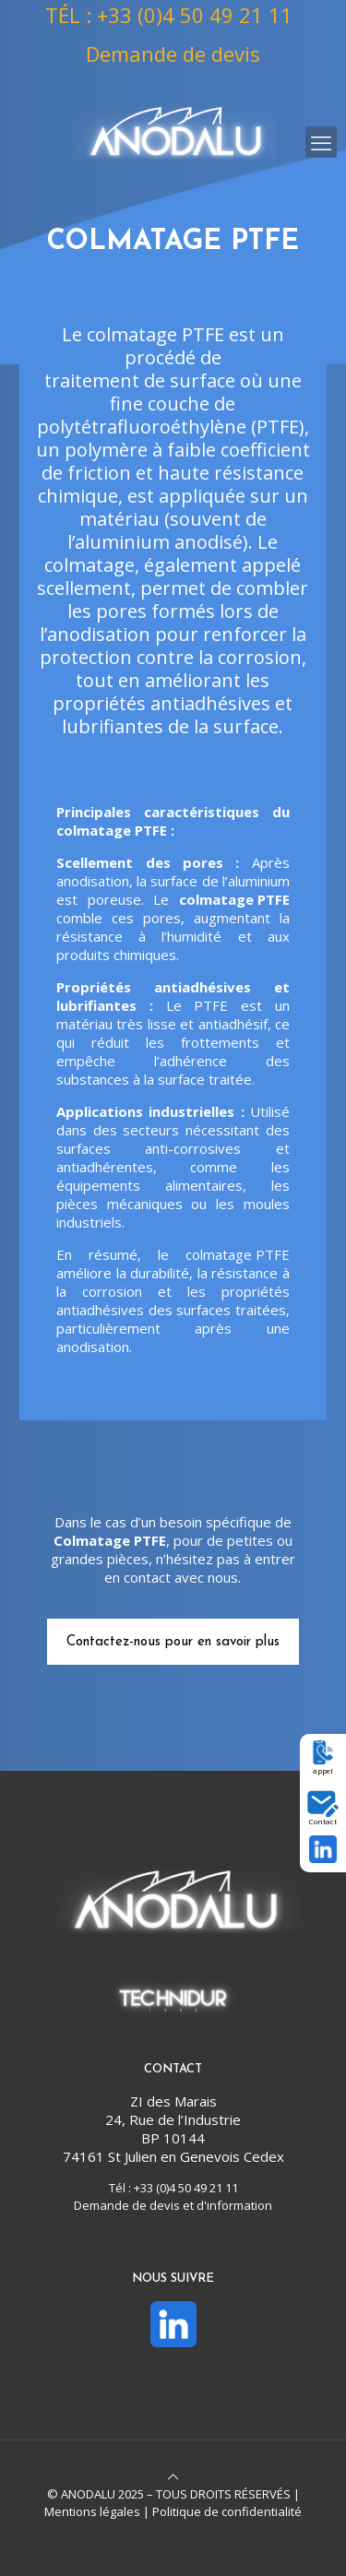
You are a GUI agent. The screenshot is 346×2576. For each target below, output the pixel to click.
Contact (323, 1821)
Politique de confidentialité (227, 2511)
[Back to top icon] (173, 2476)
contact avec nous (181, 1577)
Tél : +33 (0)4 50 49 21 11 (173, 2187)
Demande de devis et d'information (173, 2205)
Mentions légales (92, 2511)
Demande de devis (173, 53)
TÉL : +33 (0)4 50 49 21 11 (168, 15)
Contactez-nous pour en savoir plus (173, 1642)
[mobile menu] (321, 142)
